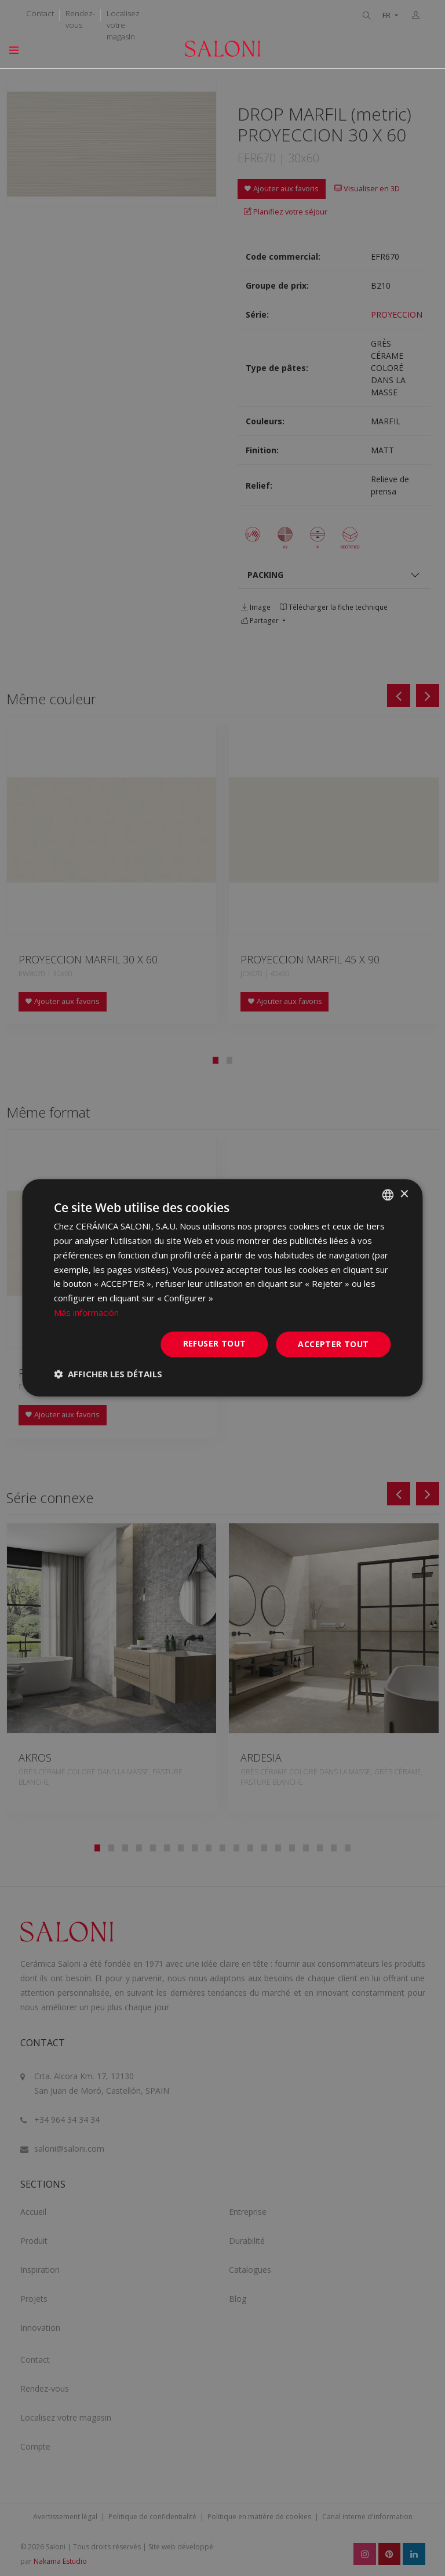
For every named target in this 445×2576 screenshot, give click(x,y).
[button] (108, 1374)
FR (387, 15)
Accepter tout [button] (333, 1343)
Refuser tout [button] (214, 1343)
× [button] (404, 1194)
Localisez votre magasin (123, 25)
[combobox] (388, 1194)
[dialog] (222, 1287)
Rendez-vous (80, 19)
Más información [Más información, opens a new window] (86, 1312)
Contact (40, 13)
